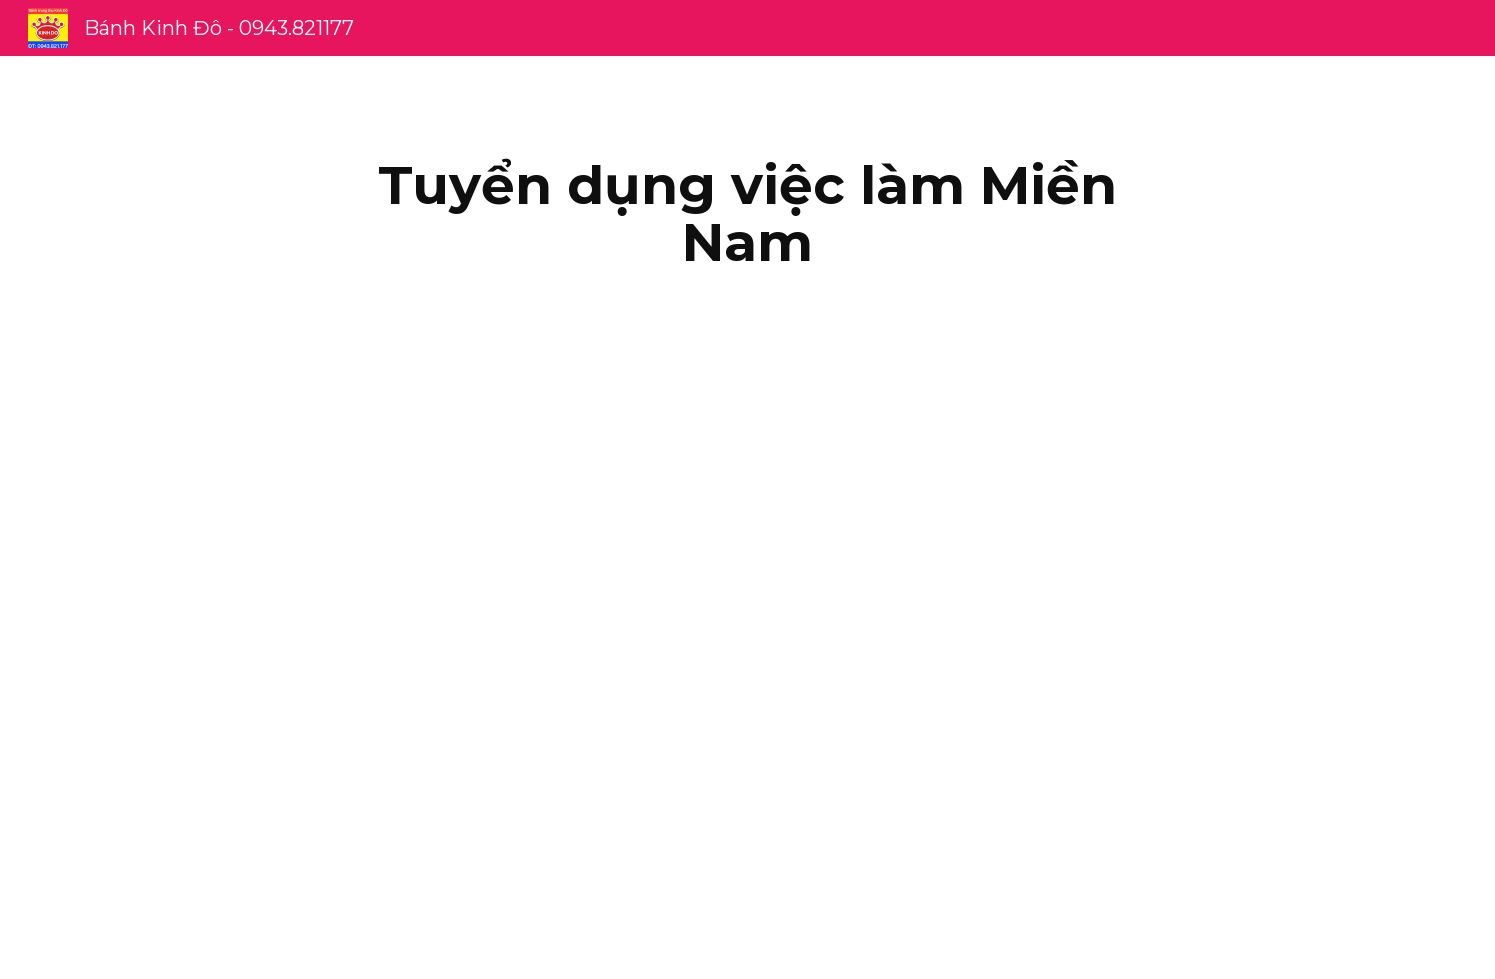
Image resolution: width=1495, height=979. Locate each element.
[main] (748, 213)
